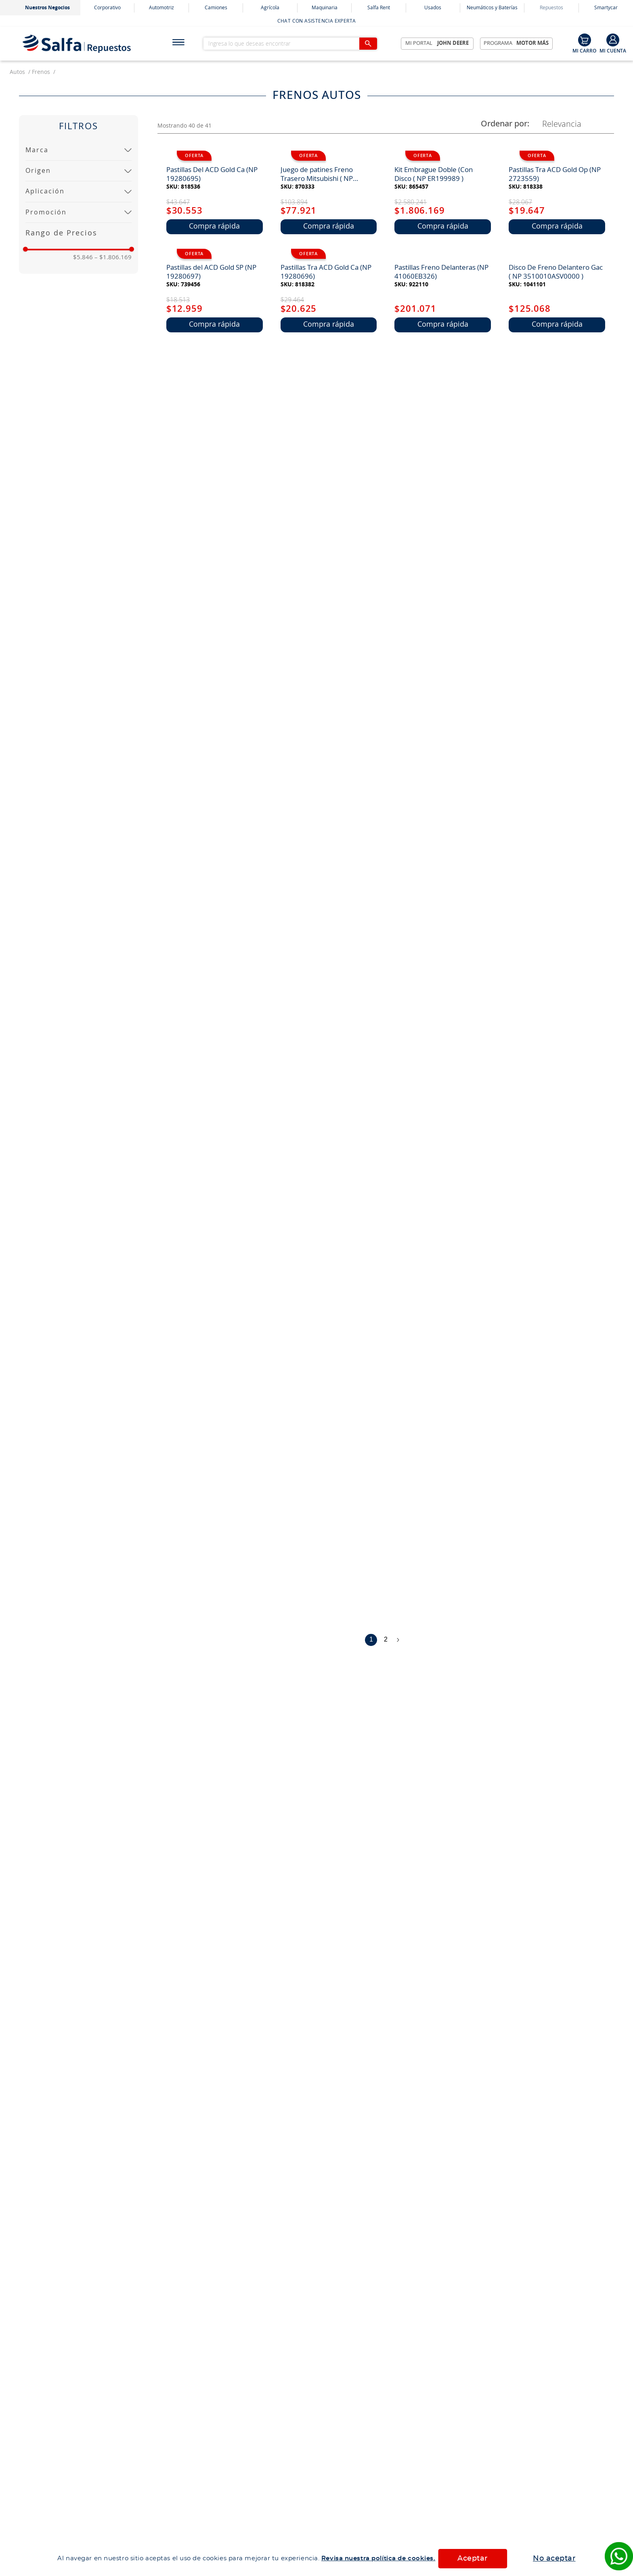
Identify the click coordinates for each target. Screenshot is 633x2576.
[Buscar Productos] (368, 44)
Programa (516, 44)
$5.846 (83, 257)
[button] (78, 150)
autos (17, 72)
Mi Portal (437, 44)
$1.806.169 (113, 257)
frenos (41, 72)
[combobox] (295, 44)
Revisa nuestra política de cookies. (378, 2558)
